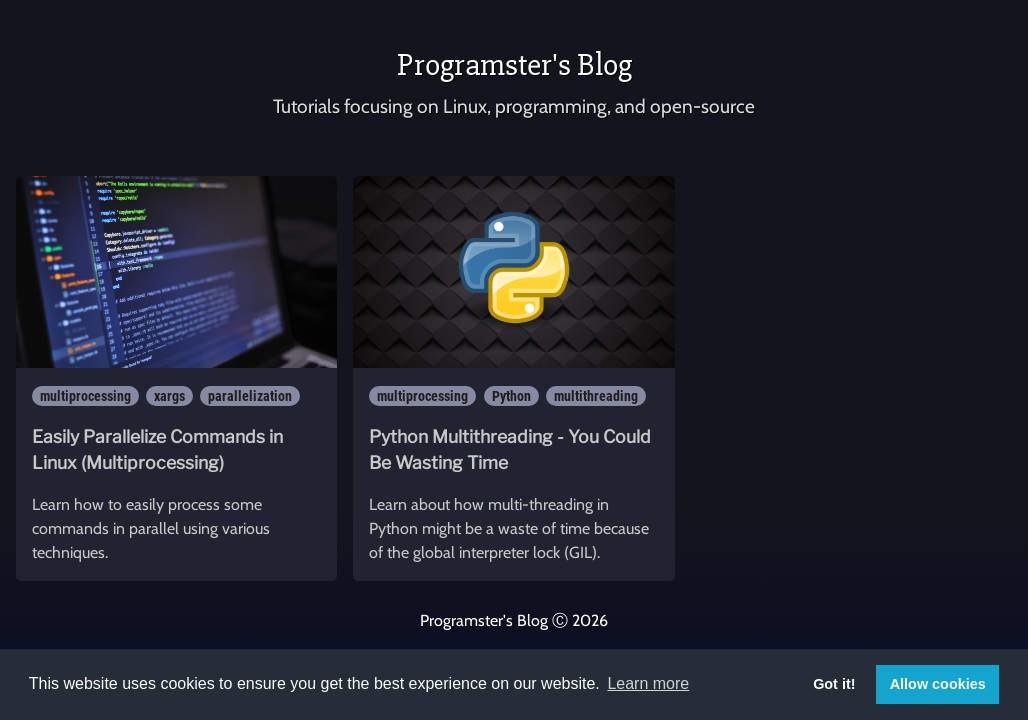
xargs (169, 396)
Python (511, 396)
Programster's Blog (514, 64)
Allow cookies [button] (938, 684)
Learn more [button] (648, 683)
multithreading (596, 396)
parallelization (250, 396)
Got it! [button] (834, 684)
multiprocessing (85, 396)
